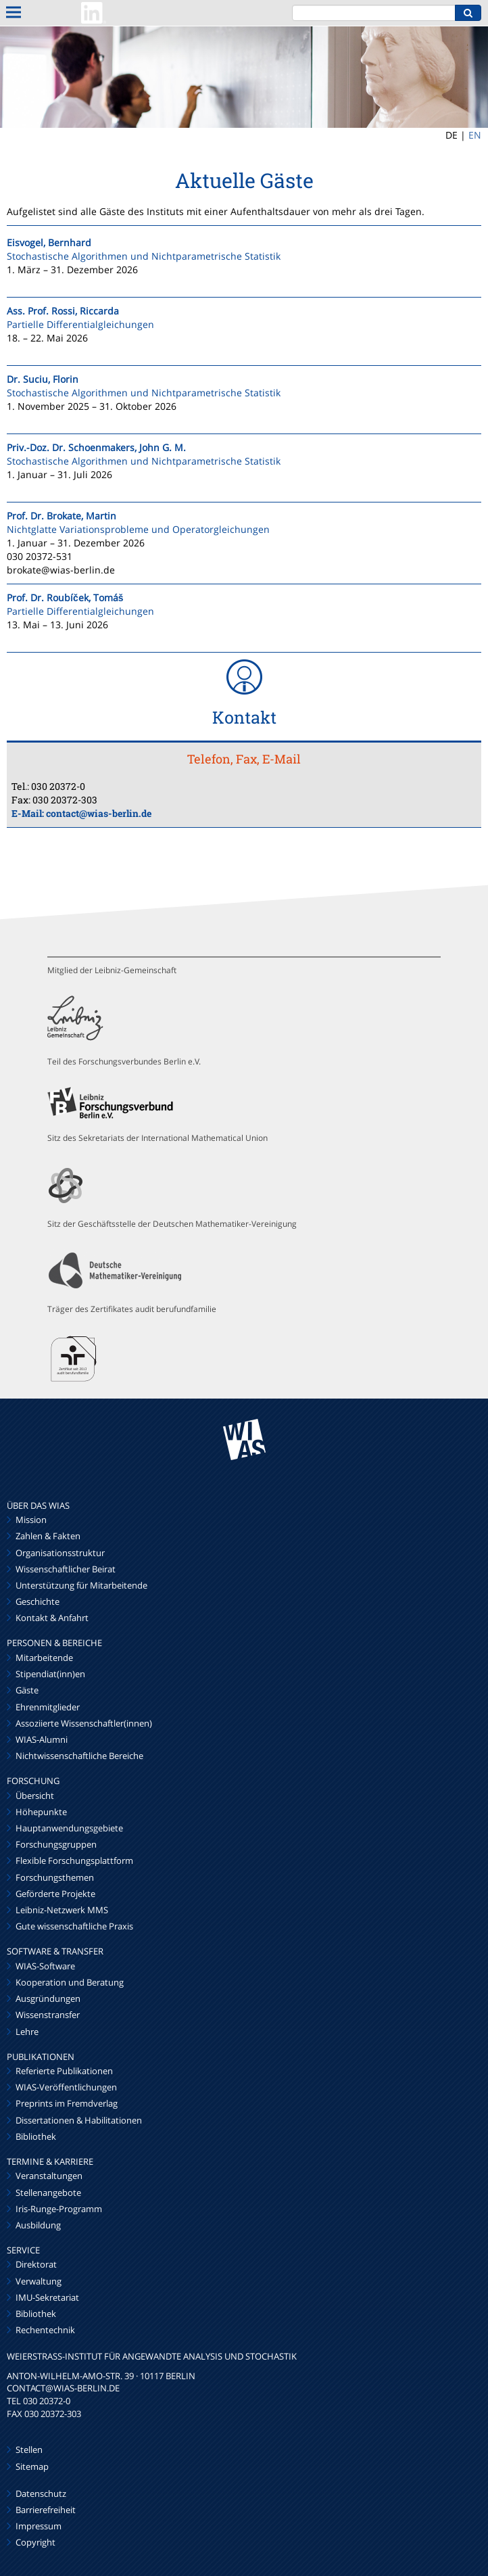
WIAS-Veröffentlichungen (66, 2087)
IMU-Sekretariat (47, 2297)
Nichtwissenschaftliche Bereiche (79, 1756)
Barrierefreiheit (46, 2510)
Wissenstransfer (48, 2015)
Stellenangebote (48, 2192)
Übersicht (35, 1795)
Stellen (29, 2449)
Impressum (39, 2526)
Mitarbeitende (44, 1658)
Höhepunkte (41, 1812)
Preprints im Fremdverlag (67, 2103)
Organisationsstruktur (60, 1553)
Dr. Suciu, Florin (42, 379)
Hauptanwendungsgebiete (69, 1828)
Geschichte (37, 1601)
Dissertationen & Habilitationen (79, 2120)
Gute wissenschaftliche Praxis (74, 1926)
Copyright (35, 2542)
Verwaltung (39, 2281)
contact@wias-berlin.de (98, 813)
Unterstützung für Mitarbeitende (81, 1585)
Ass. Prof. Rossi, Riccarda (63, 310)
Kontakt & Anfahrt (52, 1618)
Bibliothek (36, 2136)
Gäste (27, 1690)
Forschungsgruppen (56, 1844)
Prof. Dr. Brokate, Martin (61, 515)
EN (474, 134)
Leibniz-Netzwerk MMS (62, 1910)
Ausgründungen (48, 1998)
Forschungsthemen (55, 1877)
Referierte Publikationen (64, 2071)
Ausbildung (38, 2225)
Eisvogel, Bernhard (49, 242)
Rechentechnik (45, 2330)
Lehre (27, 2031)
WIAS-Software (45, 1966)
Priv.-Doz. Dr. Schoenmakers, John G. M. (96, 447)
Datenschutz (41, 2493)
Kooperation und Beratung (70, 1982)
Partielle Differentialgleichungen (80, 324)
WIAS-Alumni (42, 1739)
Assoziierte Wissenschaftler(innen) (84, 1723)
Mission (31, 1520)
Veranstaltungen (49, 2176)
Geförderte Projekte (55, 1894)
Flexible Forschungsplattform (74, 1860)
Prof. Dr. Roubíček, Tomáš (65, 597)
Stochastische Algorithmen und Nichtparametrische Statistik (143, 256)
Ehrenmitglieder (48, 1707)
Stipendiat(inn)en (50, 1674)
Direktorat (36, 2264)
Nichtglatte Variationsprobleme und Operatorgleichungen (138, 529)
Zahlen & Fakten (48, 1536)
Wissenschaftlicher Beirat (66, 1569)
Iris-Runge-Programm (59, 2209)
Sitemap (32, 2466)
